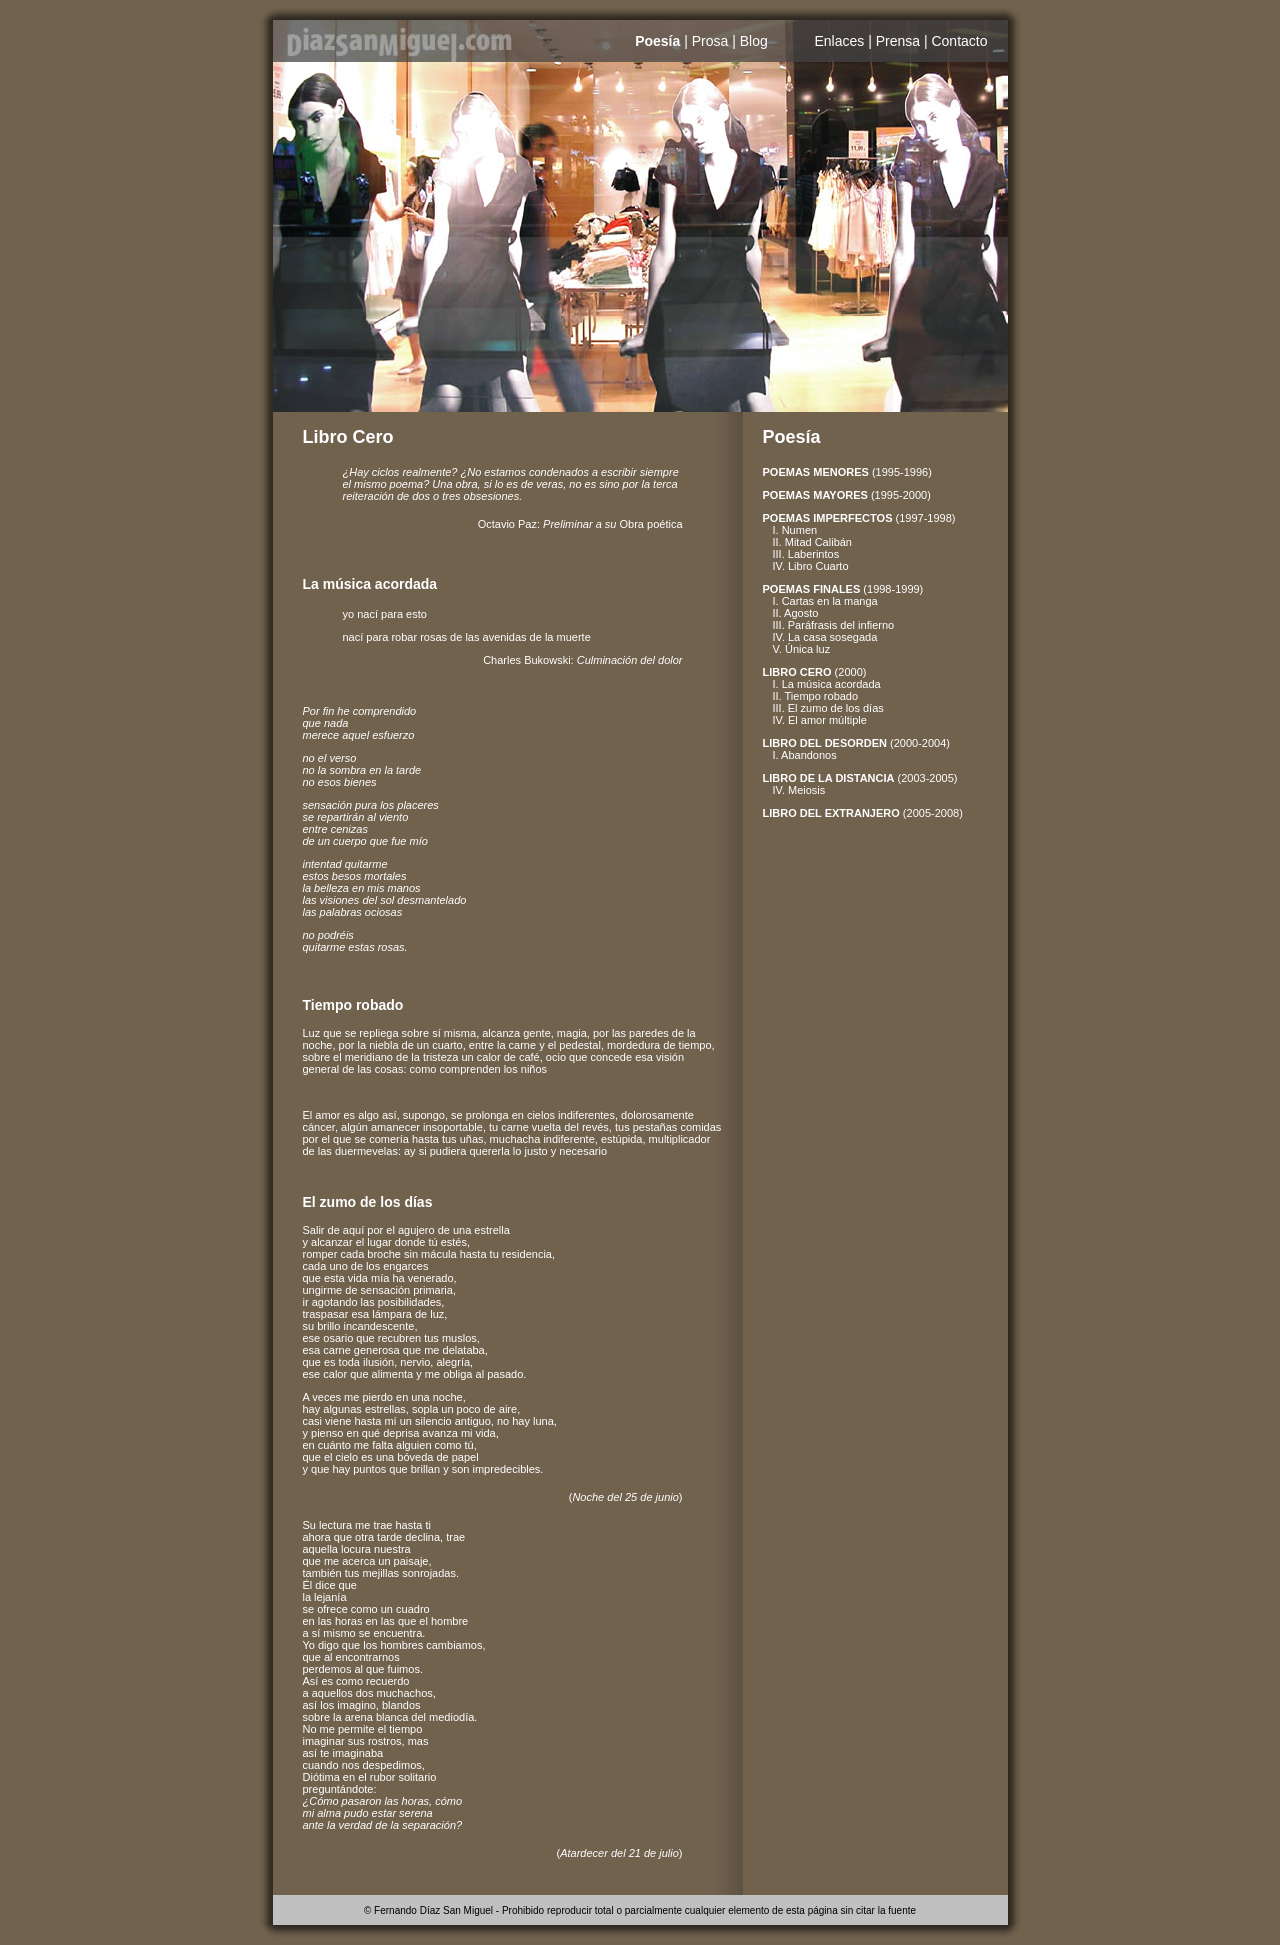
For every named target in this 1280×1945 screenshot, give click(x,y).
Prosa (710, 41)
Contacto (959, 41)
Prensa (898, 41)
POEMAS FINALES (812, 589)
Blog (754, 41)
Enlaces (839, 41)
